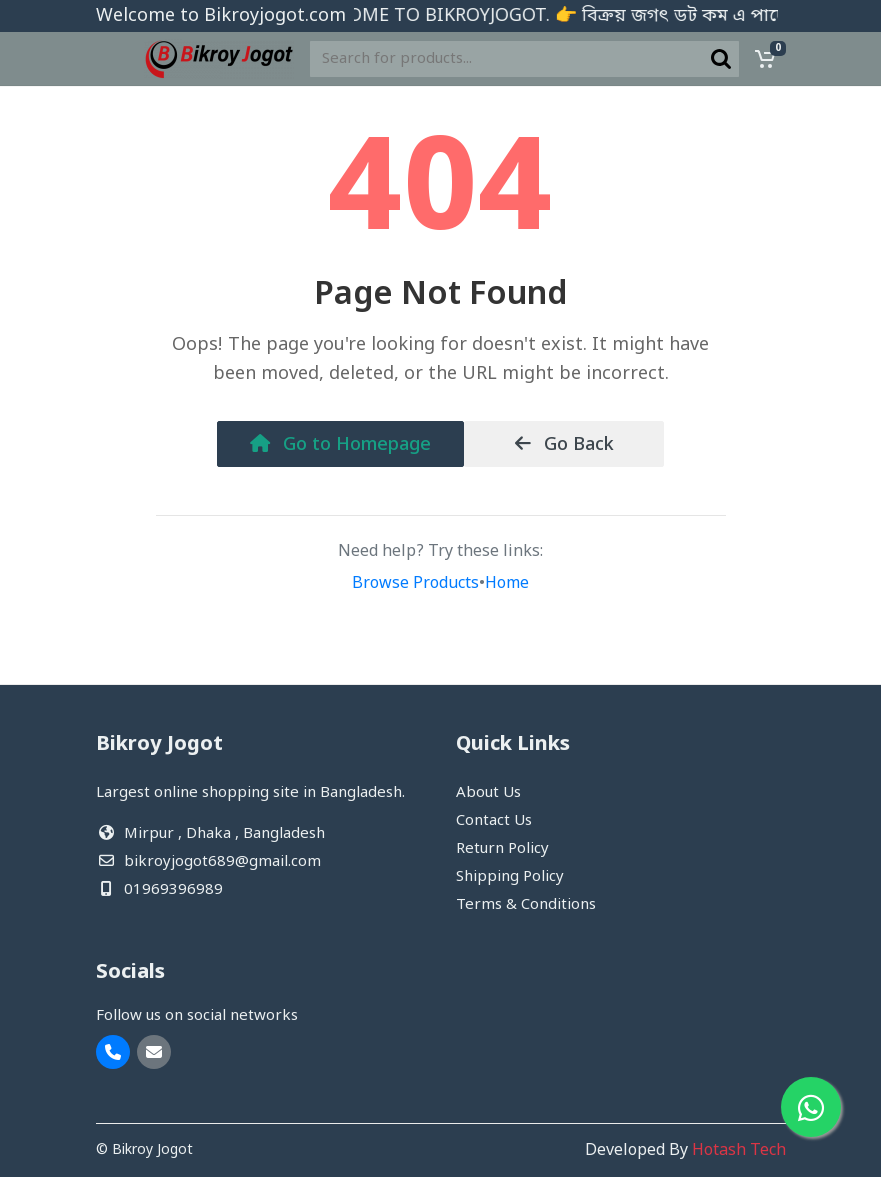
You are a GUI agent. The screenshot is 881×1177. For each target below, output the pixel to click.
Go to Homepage (340, 445)
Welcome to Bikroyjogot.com (221, 16)
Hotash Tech (739, 1151)
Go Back (564, 445)
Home (507, 584)
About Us (488, 793)
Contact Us (494, 821)
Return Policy (502, 849)
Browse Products (415, 584)
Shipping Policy (510, 877)
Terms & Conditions (526, 905)
